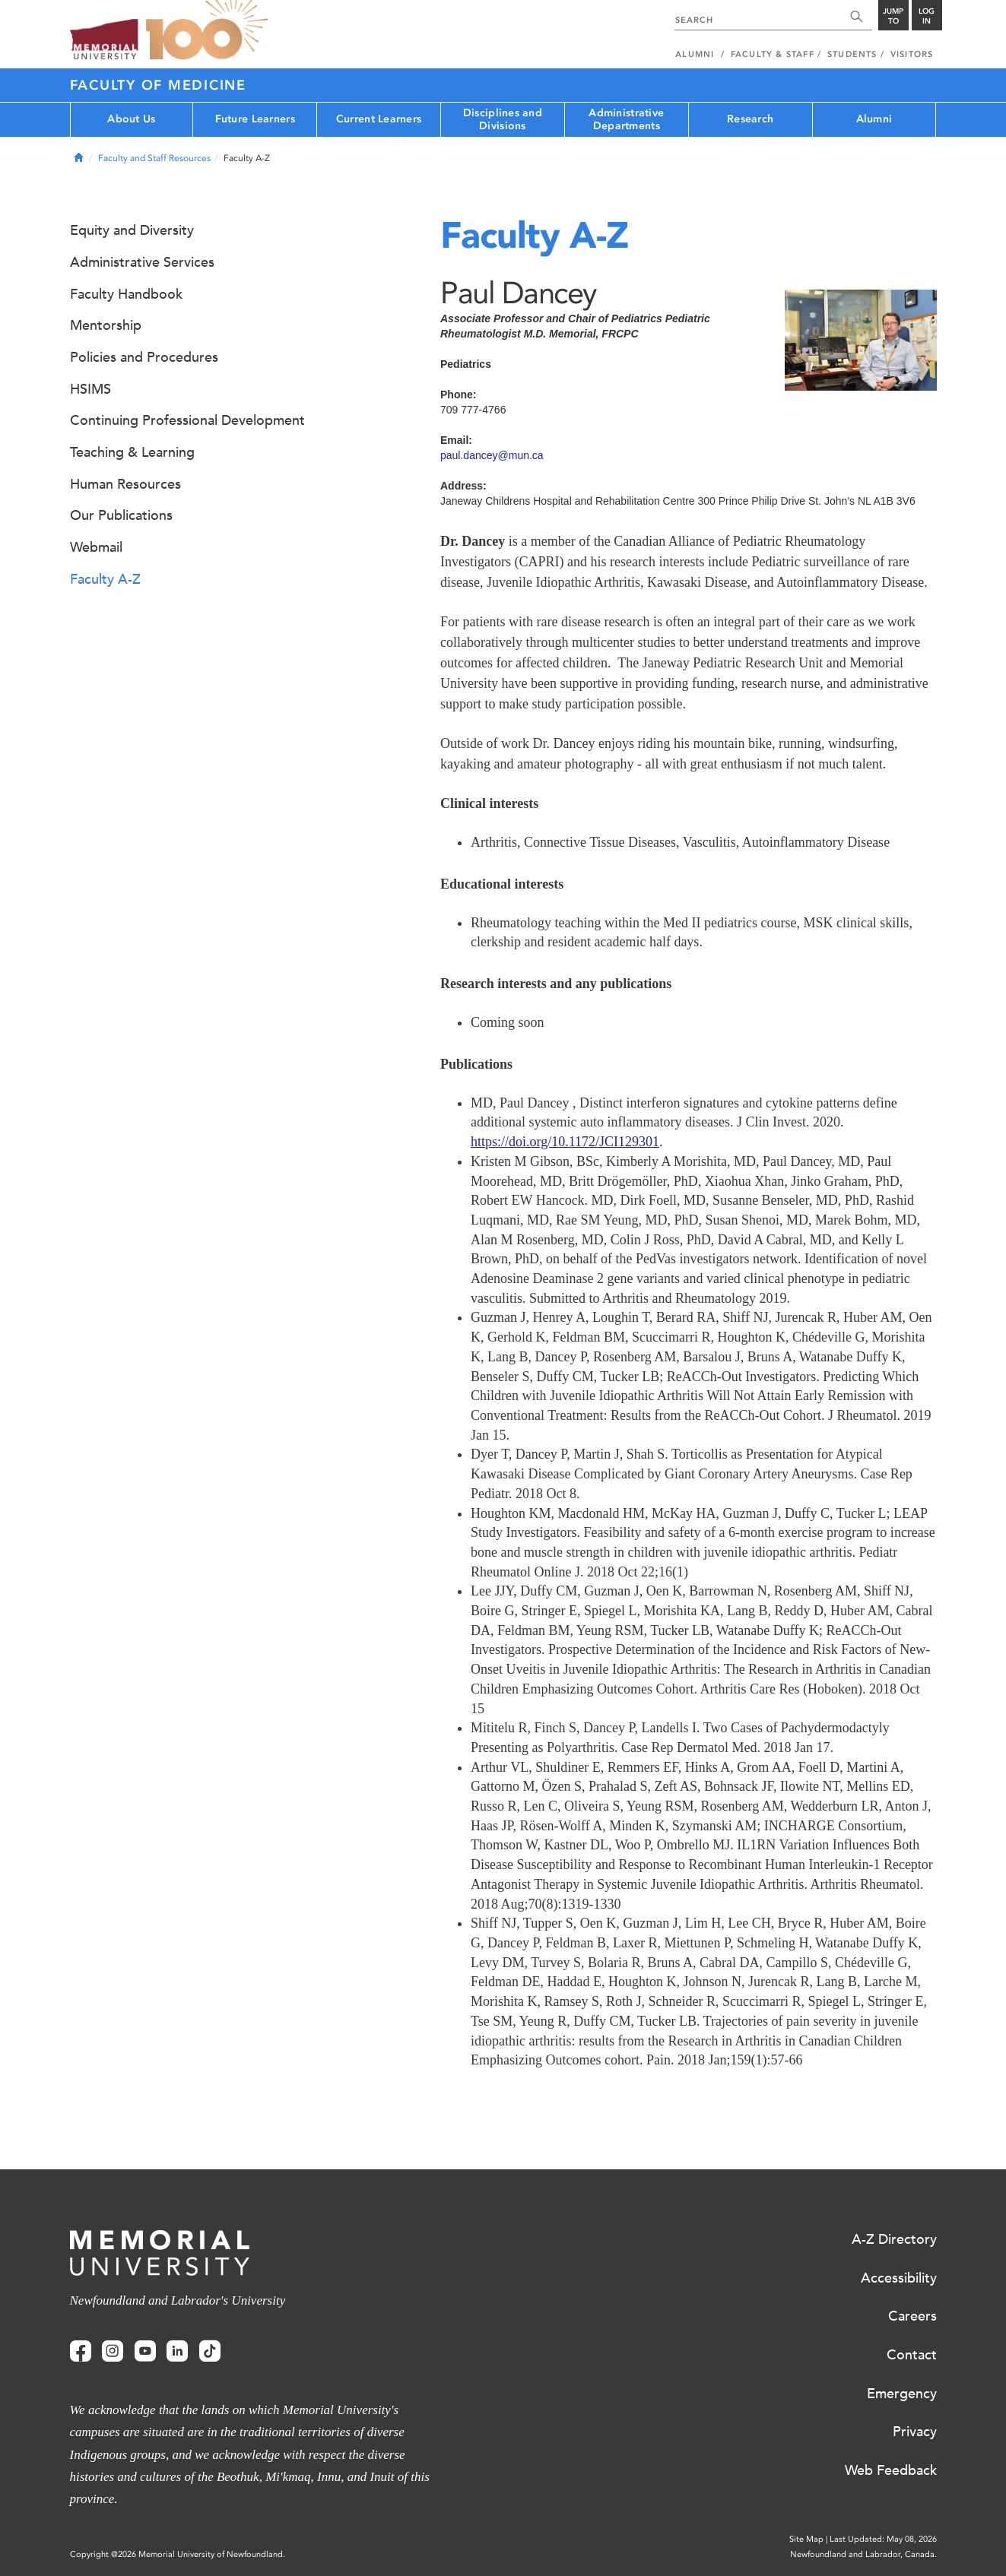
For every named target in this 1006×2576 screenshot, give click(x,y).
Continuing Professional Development (187, 420)
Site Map (806, 2539)
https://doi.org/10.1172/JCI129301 (565, 1141)
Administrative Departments (626, 119)
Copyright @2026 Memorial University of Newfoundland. (177, 2554)
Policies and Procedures (144, 357)
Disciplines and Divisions (502, 119)
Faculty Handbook (126, 294)
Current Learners (378, 118)
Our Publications (121, 515)
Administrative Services (142, 262)
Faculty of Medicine (158, 85)
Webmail (96, 547)
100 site (206, 30)
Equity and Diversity (132, 230)
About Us (131, 118)
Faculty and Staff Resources (154, 158)
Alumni (874, 118)
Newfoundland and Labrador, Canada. (863, 2554)
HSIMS (90, 389)
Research (750, 118)
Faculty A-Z (105, 579)
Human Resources (125, 484)
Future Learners (255, 118)
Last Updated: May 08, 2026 (883, 2539)
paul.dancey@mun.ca (492, 455)
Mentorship (105, 325)
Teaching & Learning (132, 452)
